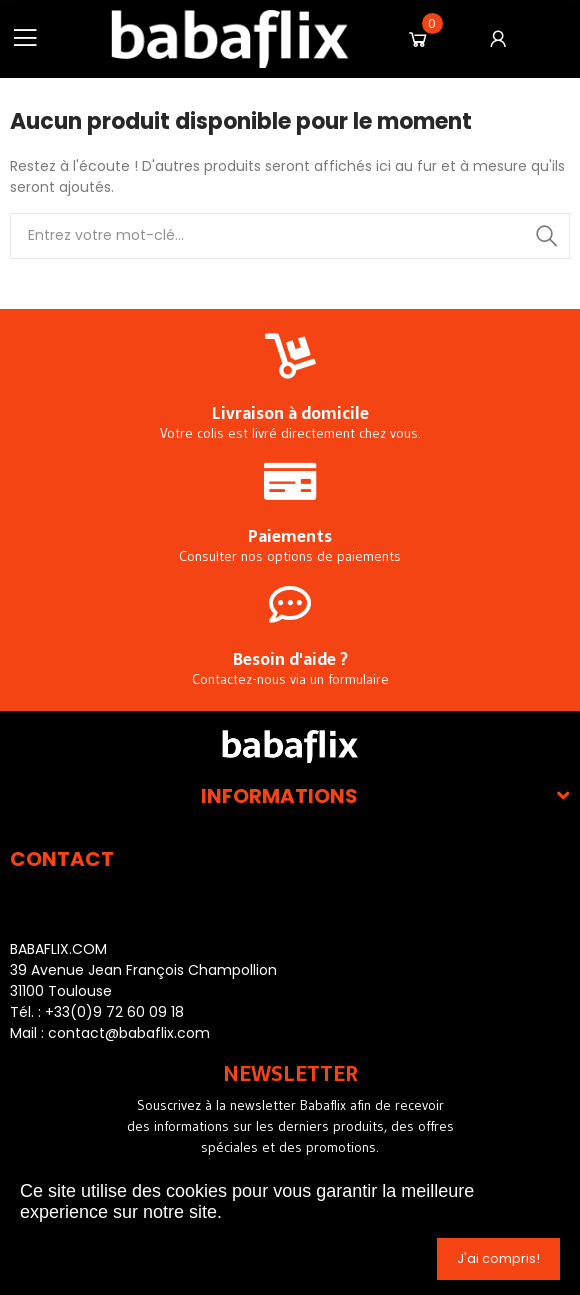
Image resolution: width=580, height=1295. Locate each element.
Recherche (547, 236)
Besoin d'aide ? (290, 659)
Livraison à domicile (290, 413)
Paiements (290, 536)
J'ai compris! (498, 1258)
